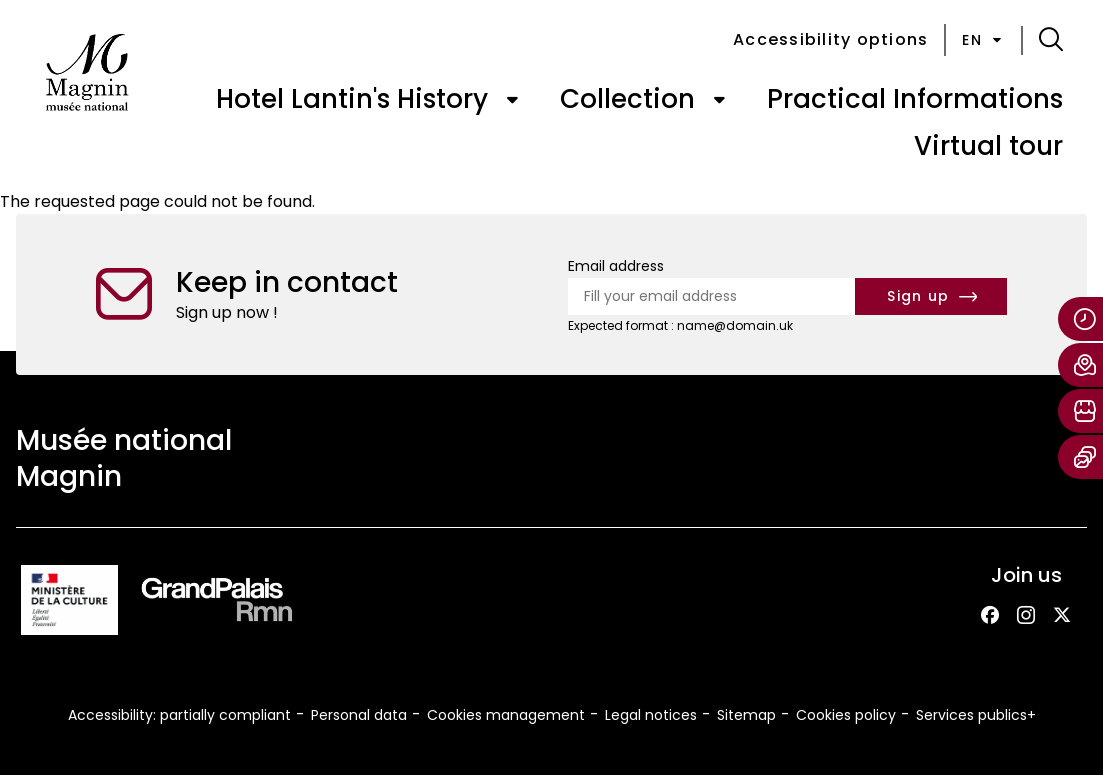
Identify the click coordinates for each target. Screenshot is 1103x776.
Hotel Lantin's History (352, 99)
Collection (627, 99)
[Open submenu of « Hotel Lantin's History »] (512, 100)
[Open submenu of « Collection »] (719, 100)
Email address (616, 266)
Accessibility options (830, 39)
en (983, 40)
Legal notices (651, 715)
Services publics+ (976, 715)
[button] (1051, 40)
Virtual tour (988, 146)
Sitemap (746, 715)
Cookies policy (846, 715)
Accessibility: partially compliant (179, 715)
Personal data (359, 715)
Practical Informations (915, 99)
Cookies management (506, 715)
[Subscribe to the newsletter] (931, 296)
